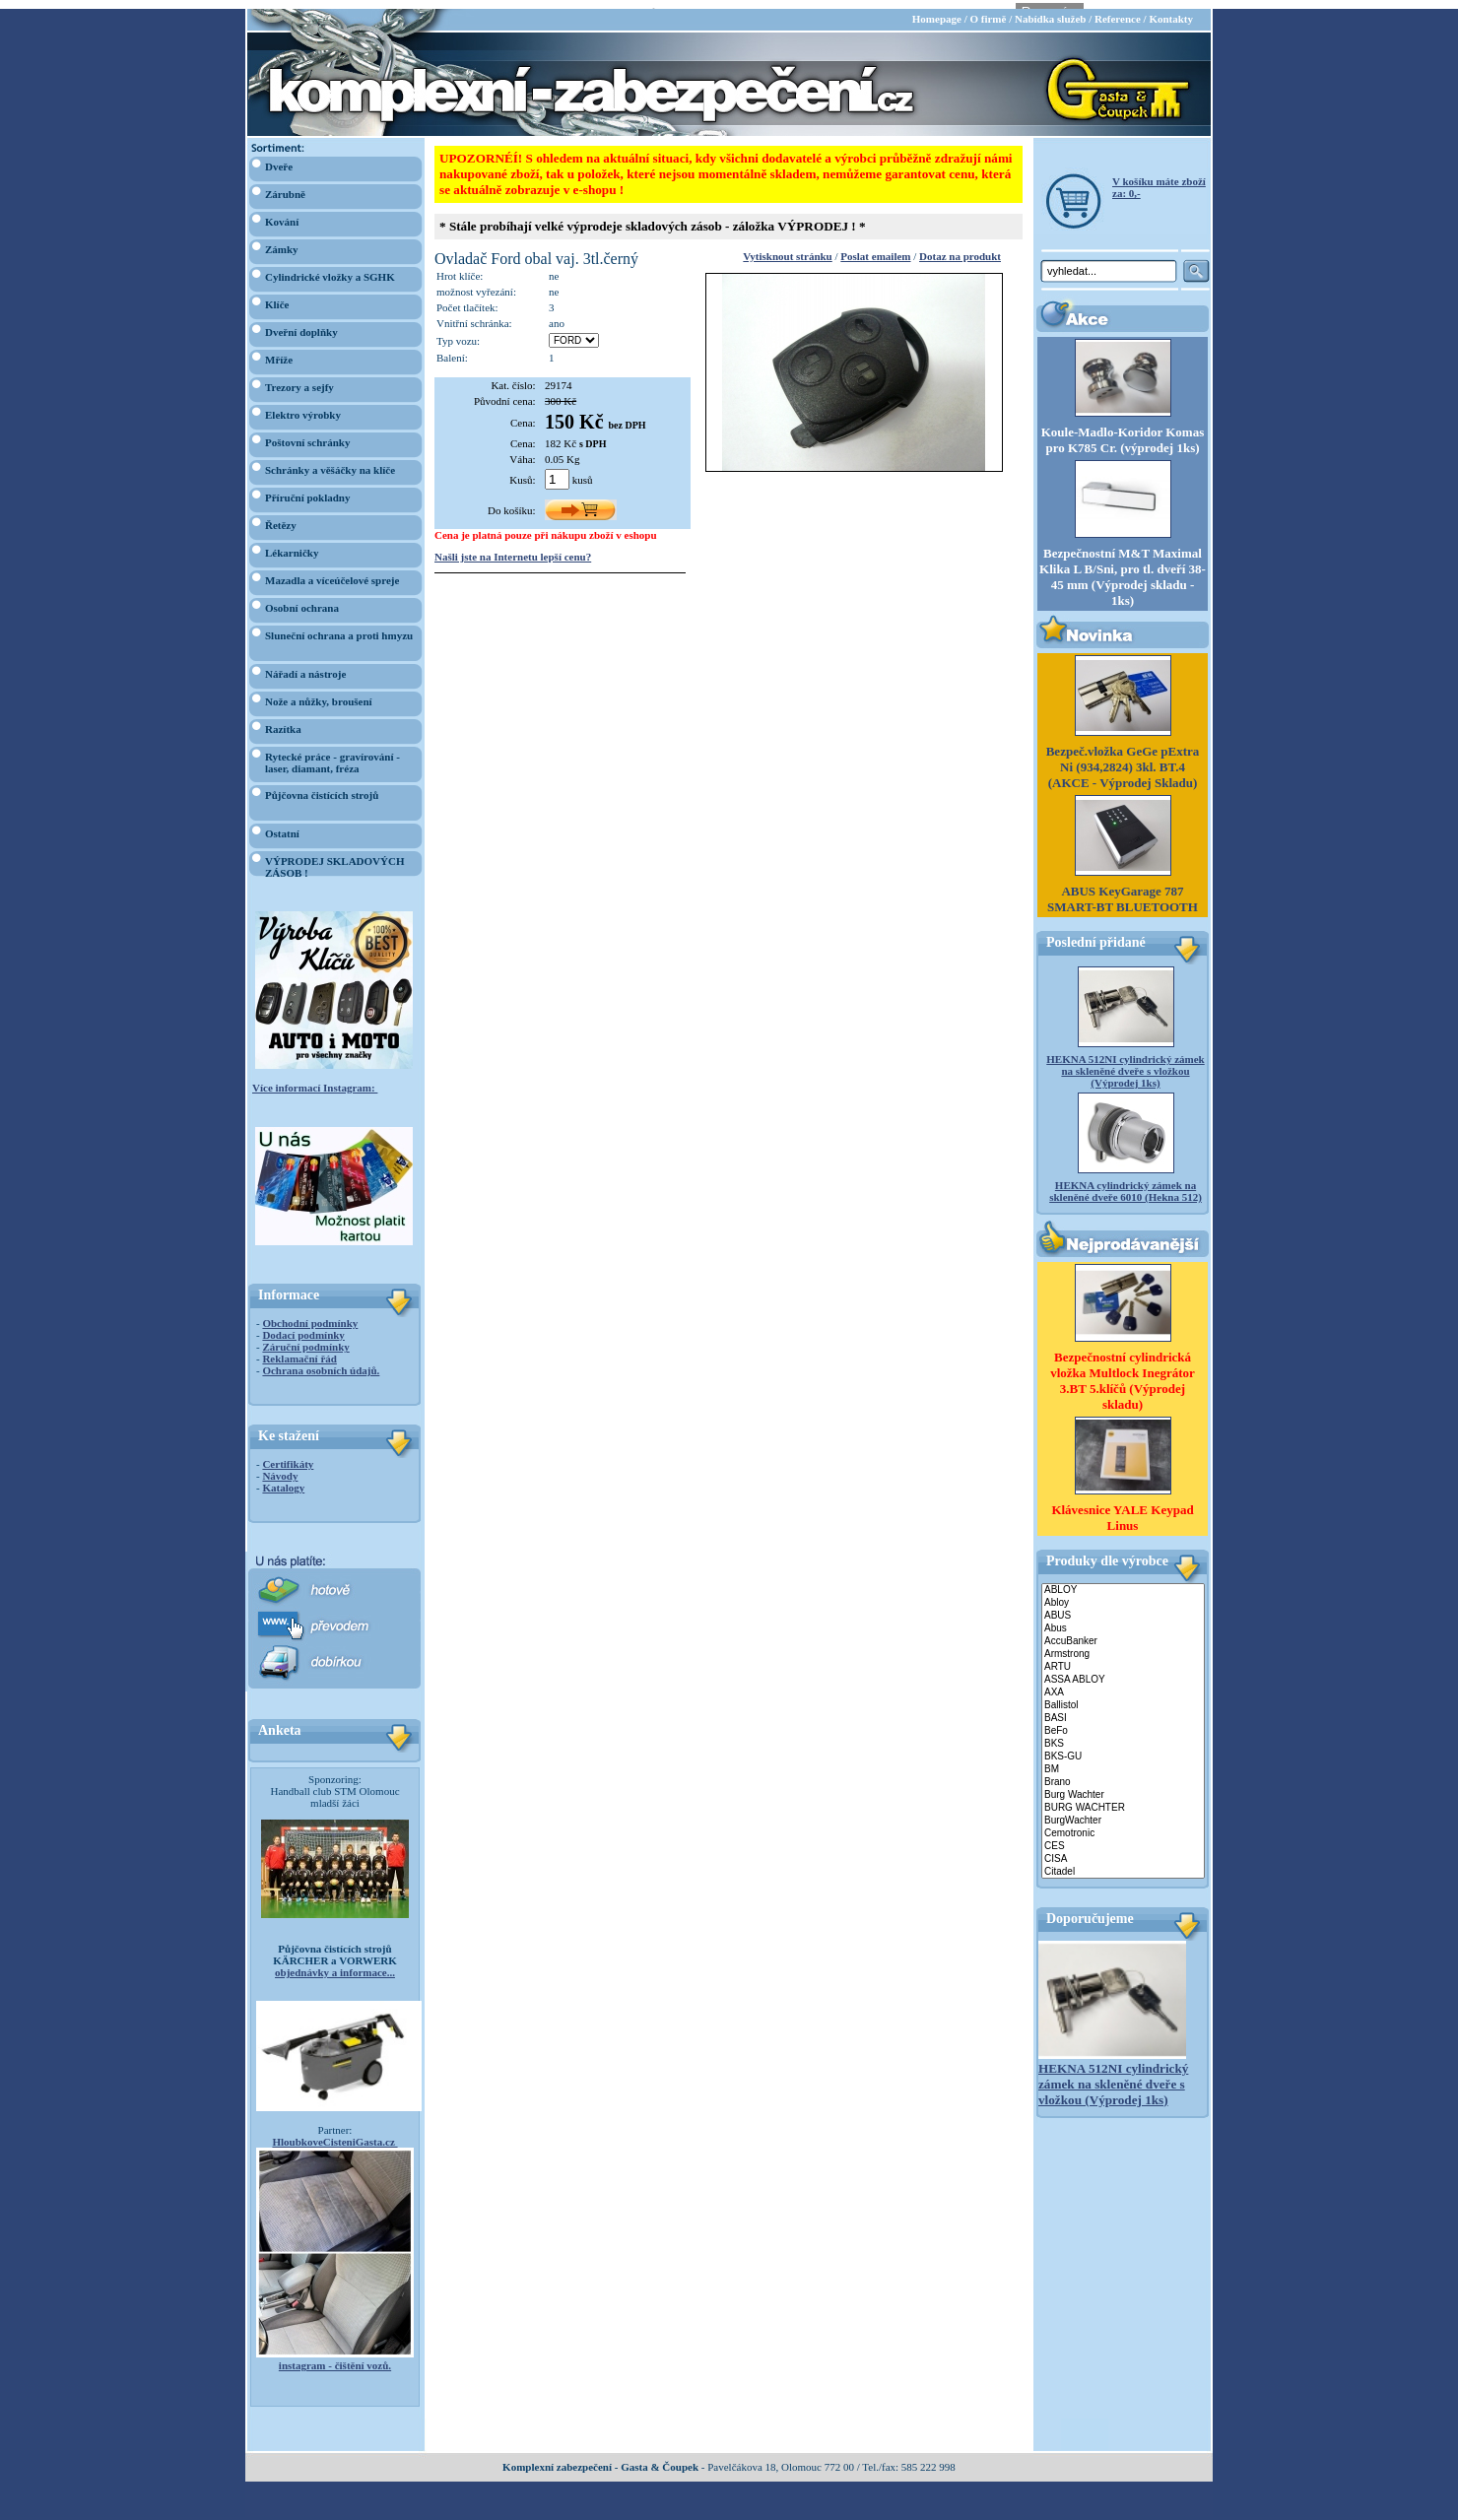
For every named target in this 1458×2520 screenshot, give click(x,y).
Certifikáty (287, 1455)
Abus (1123, 1619)
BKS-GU (1123, 1747)
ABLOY (1123, 1580)
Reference (1117, 10)
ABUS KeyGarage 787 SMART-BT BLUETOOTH (1122, 890)
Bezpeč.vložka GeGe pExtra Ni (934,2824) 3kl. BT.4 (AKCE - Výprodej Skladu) (1123, 758)
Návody (280, 1467)
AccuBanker (1123, 1631)
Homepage (936, 10)
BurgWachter (1123, 1811)
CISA (1123, 1849)
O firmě (987, 10)
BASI (1123, 1708)
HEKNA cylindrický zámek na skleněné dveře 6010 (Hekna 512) (1125, 1182)
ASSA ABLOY (1123, 1670)
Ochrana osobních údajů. (320, 1361)
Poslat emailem (875, 247)
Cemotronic (1123, 1824)
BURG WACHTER (1123, 1798)
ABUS (1123, 1606)
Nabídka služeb (1050, 10)
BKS (1123, 1734)
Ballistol (1123, 1696)
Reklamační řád (299, 1350)
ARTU (1123, 1657)
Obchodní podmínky (310, 1314)
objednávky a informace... (335, 1963)
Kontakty (1171, 10)
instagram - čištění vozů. (335, 2356)
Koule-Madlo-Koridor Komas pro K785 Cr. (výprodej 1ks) (1123, 431)
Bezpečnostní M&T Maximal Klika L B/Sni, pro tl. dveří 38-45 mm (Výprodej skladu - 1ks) (1122, 568)
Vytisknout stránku (787, 247)
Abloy (1123, 1593)
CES (1123, 1836)
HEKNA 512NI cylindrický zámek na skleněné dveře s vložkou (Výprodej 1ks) (1125, 1062)
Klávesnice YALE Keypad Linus (1122, 1507)
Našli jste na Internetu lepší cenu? (512, 548)
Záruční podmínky (305, 1338)
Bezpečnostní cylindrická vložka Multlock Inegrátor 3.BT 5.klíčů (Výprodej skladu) (1122, 1371)
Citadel (1123, 1862)
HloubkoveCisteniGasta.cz (334, 2133)
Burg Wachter (1123, 1785)
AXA (1123, 1683)
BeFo (1123, 1721)
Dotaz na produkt (960, 247)
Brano (1123, 1772)
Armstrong (1123, 1644)
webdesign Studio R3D (729, 2514)
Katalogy (283, 1479)
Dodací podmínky (303, 1326)
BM (1123, 1760)
